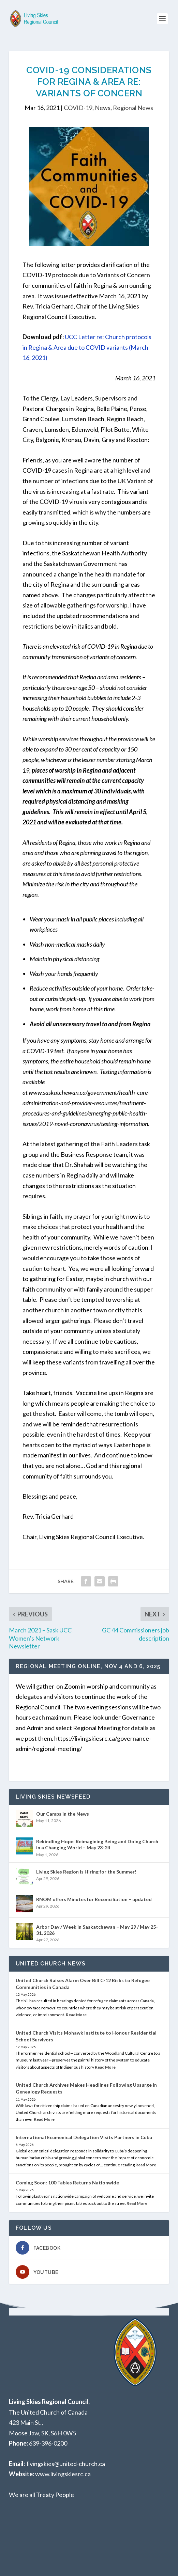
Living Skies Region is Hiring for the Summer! (86, 1872)
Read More (76, 2014)
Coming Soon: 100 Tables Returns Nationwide (67, 2182)
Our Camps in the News (62, 1814)
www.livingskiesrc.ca (63, 2474)
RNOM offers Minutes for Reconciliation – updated (94, 1899)
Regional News (133, 107)
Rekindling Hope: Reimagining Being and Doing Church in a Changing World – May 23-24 (97, 1844)
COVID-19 (78, 107)
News (102, 107)
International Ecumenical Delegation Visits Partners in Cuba (84, 2137)
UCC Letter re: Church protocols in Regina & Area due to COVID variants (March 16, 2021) (87, 347)
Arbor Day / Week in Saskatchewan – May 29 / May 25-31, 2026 (97, 1930)
